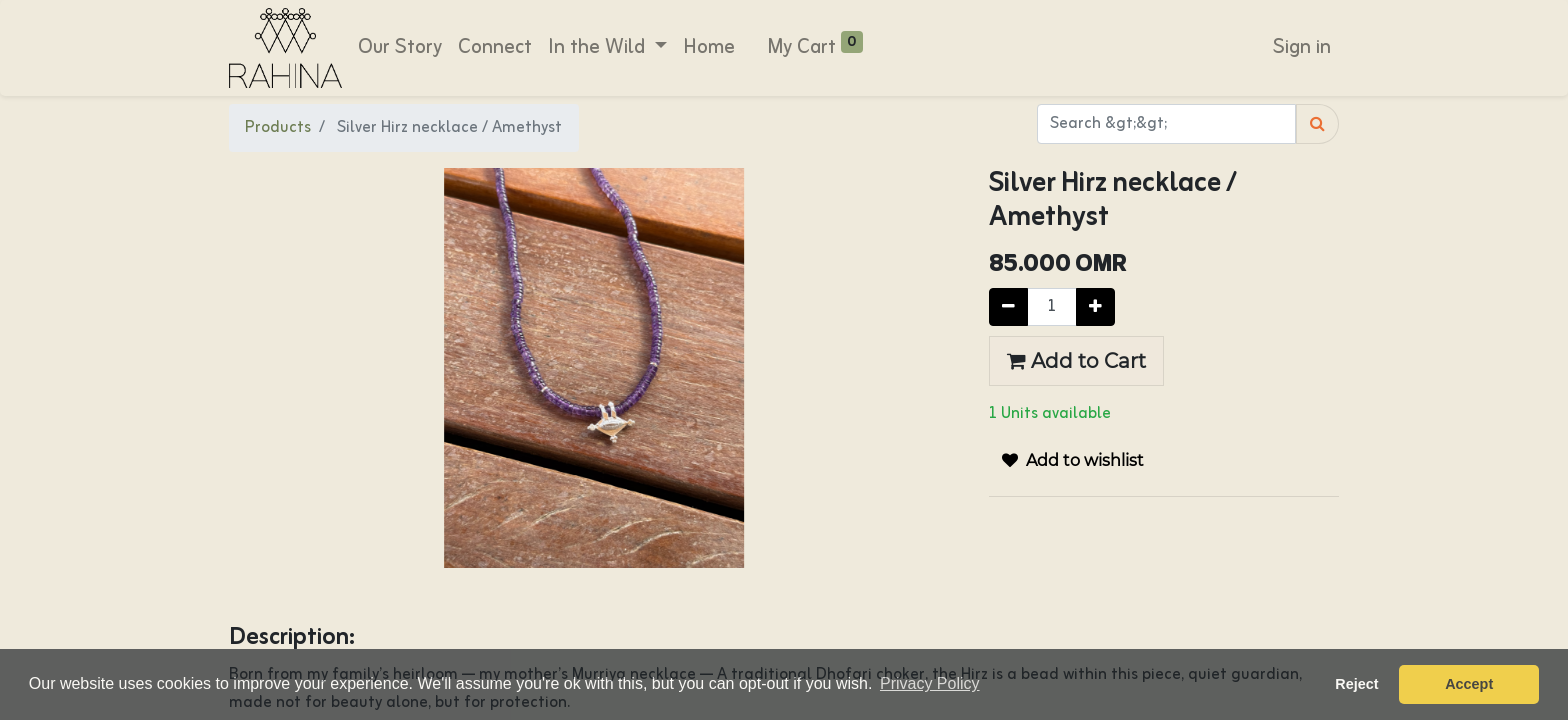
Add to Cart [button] (1076, 361)
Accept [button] (1469, 684)
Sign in (1302, 47)
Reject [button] (1356, 684)
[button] (1073, 461)
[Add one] (1095, 307)
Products (278, 128)
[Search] (1317, 124)
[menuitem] (400, 48)
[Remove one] (1008, 307)
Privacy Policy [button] (930, 683)
